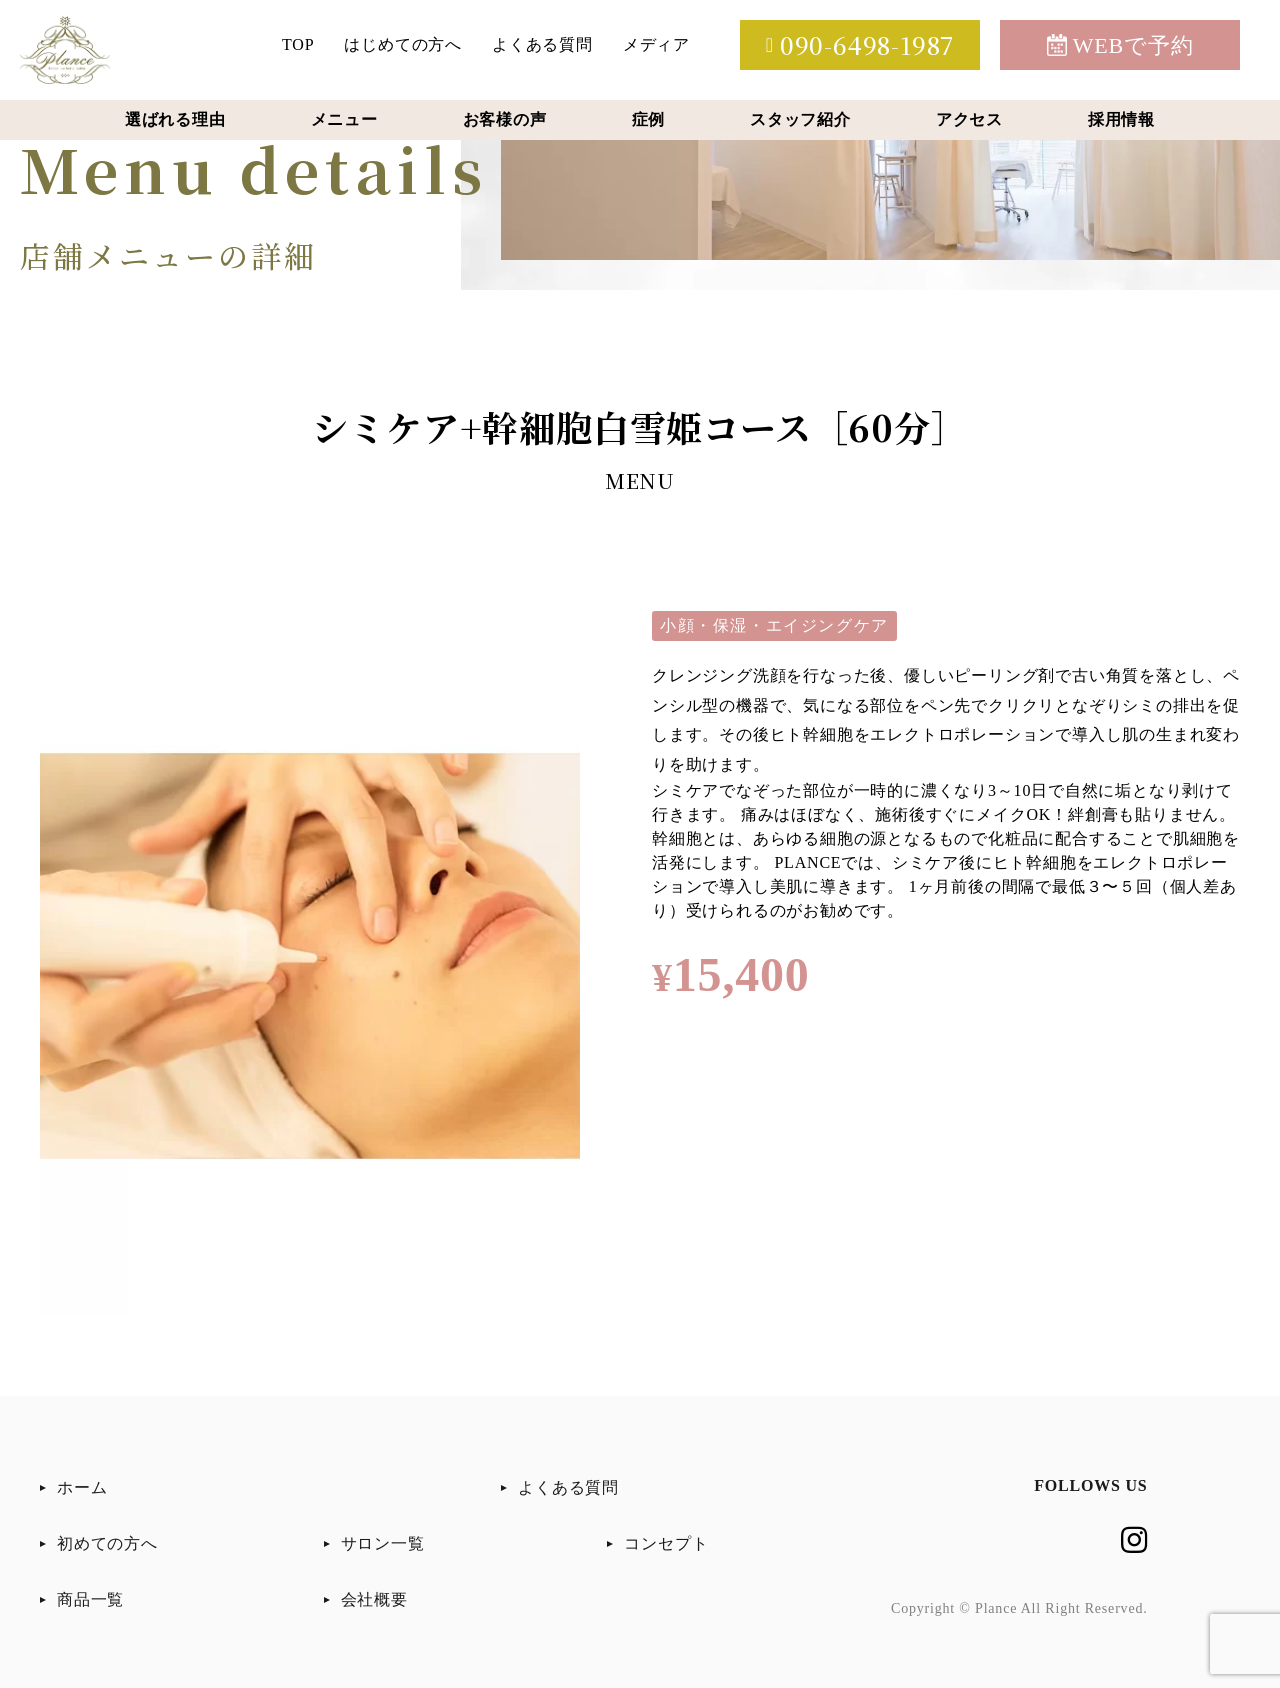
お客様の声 (505, 119)
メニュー (344, 119)
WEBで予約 (1120, 45)
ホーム (82, 1487)
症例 (649, 119)
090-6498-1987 (860, 44)
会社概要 (374, 1599)
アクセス (969, 119)
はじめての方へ (403, 44)
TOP (298, 44)
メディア (656, 44)
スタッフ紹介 (800, 119)
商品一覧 (90, 1599)
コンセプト (666, 1543)
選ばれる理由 (175, 119)
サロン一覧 (383, 1543)
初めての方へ (107, 1543)
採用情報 (1121, 119)
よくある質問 (542, 44)
